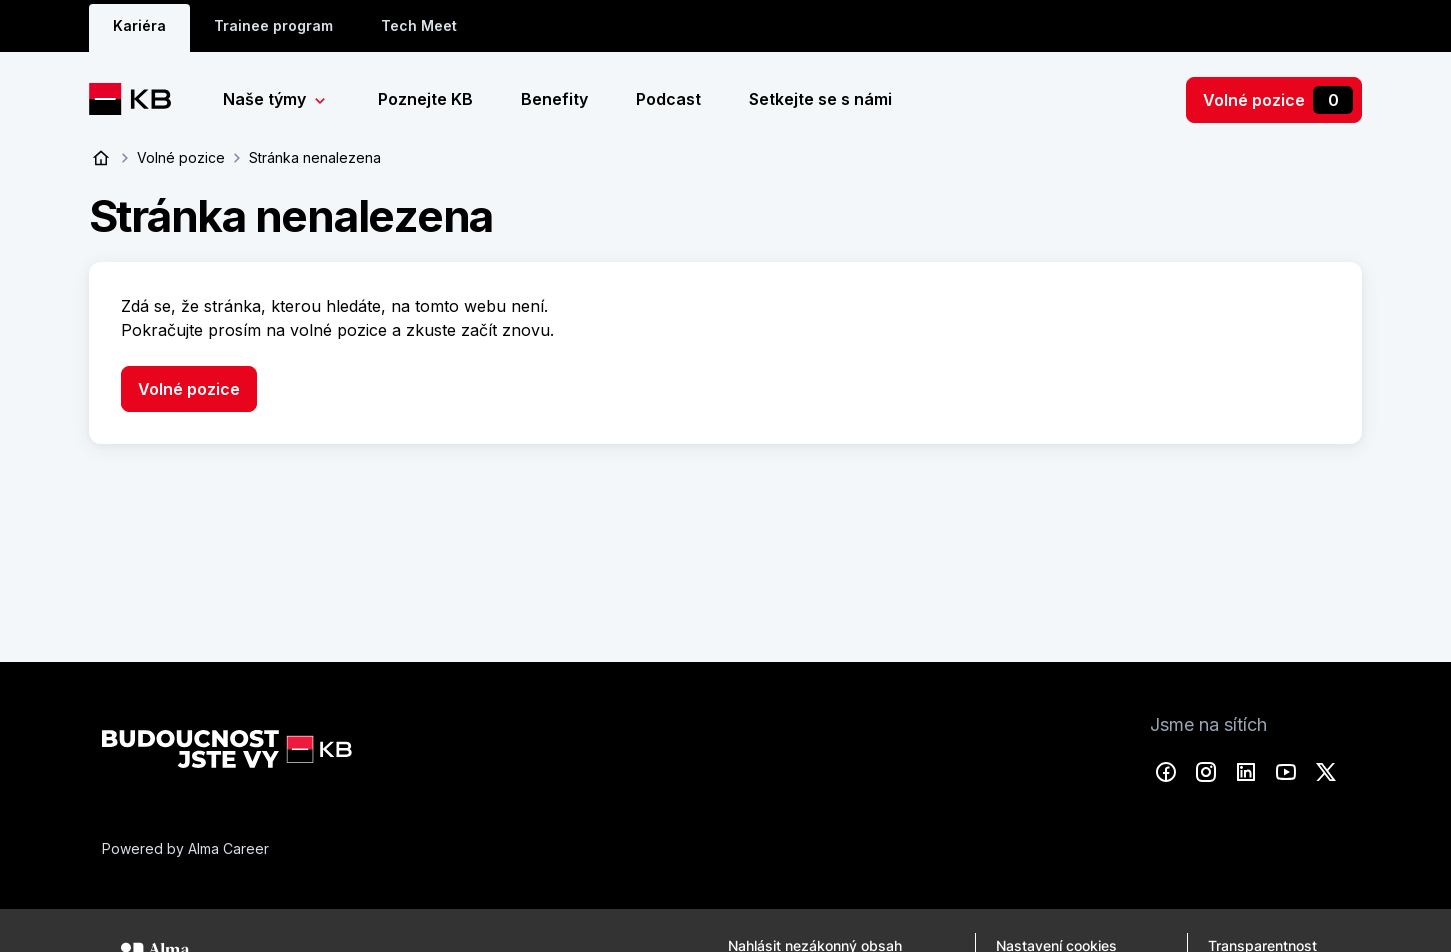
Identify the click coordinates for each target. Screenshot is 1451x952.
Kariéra (139, 25)
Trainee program (273, 25)
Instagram (1206, 771)
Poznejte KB (425, 99)
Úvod (101, 158)
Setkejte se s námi (820, 99)
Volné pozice (1278, 100)
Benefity (554, 99)
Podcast (668, 99)
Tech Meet (419, 25)
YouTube (1286, 771)
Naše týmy (266, 99)
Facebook (1166, 771)
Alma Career (228, 847)
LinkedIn (1246, 771)
